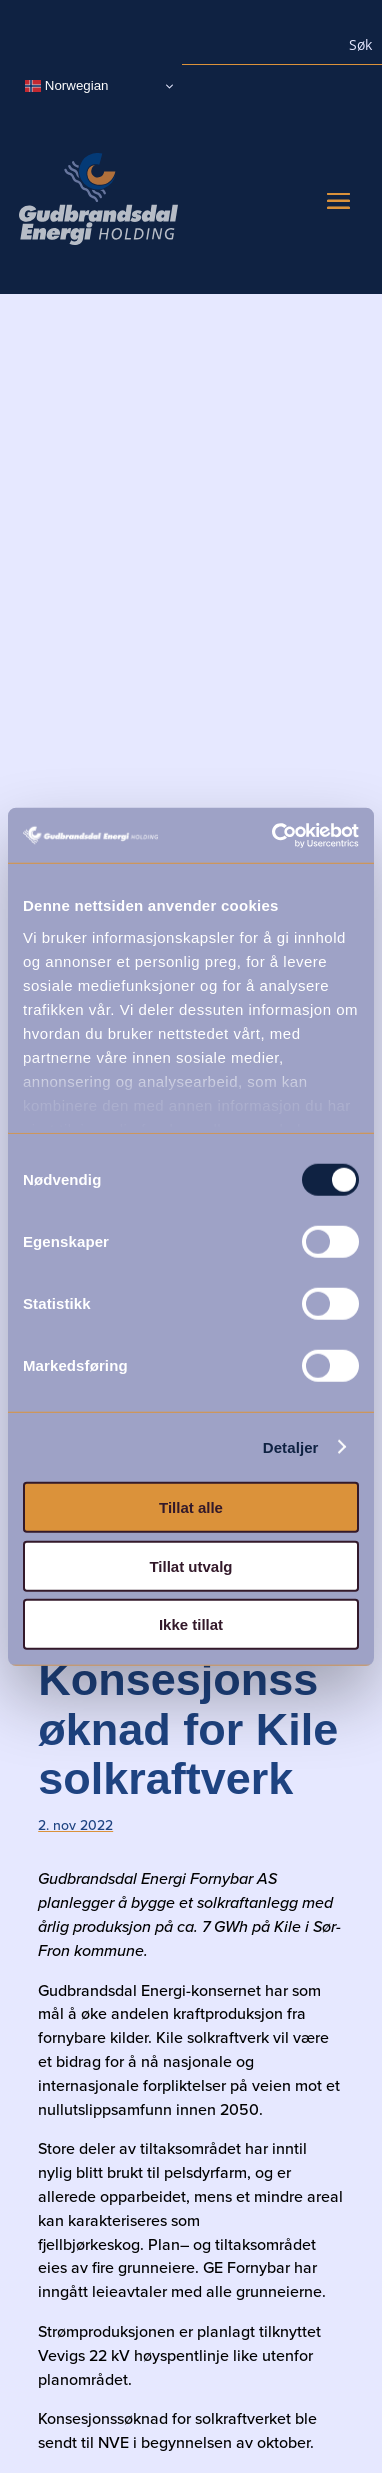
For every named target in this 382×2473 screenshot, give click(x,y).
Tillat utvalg (190, 1565)
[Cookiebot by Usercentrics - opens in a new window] (273, 835)
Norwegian (66, 86)
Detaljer (291, 1446)
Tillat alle (191, 1507)
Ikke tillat (191, 1624)
